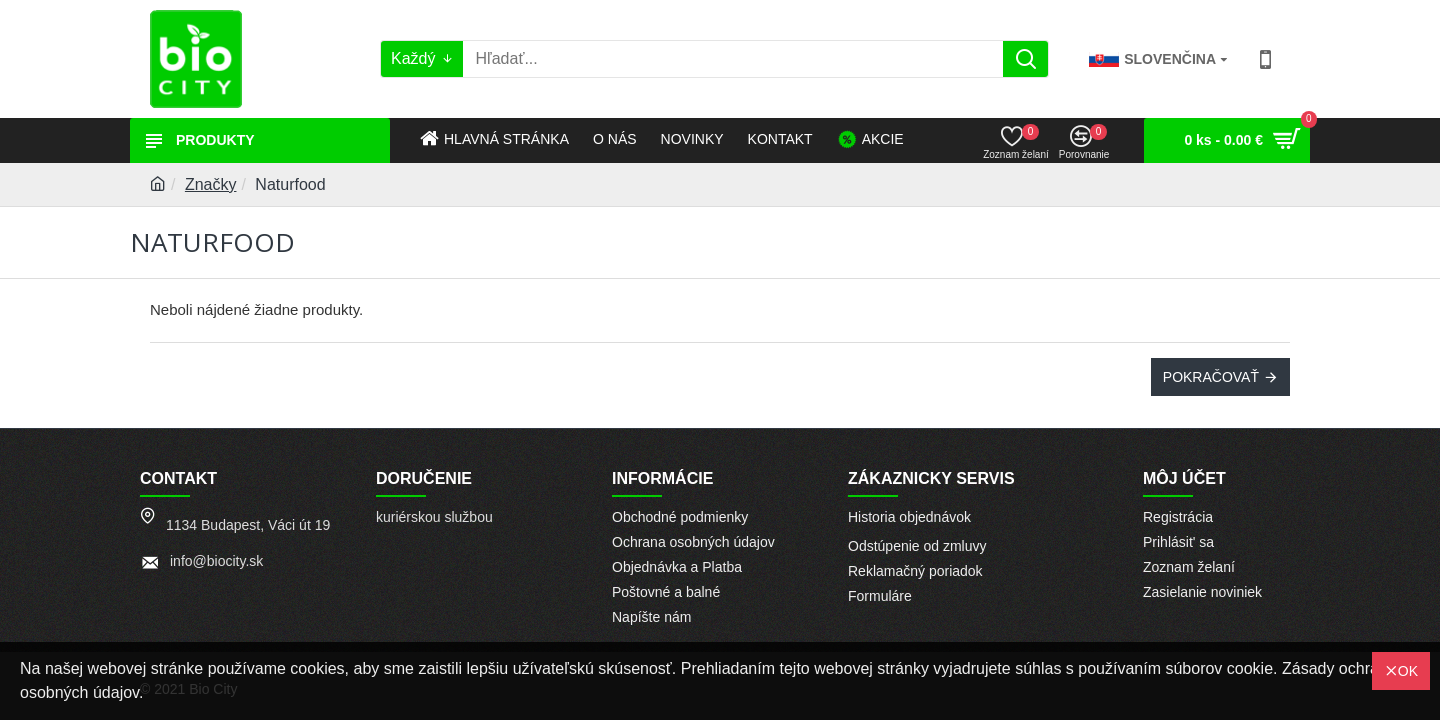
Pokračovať (1211, 377)
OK (1408, 671)
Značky (211, 184)
